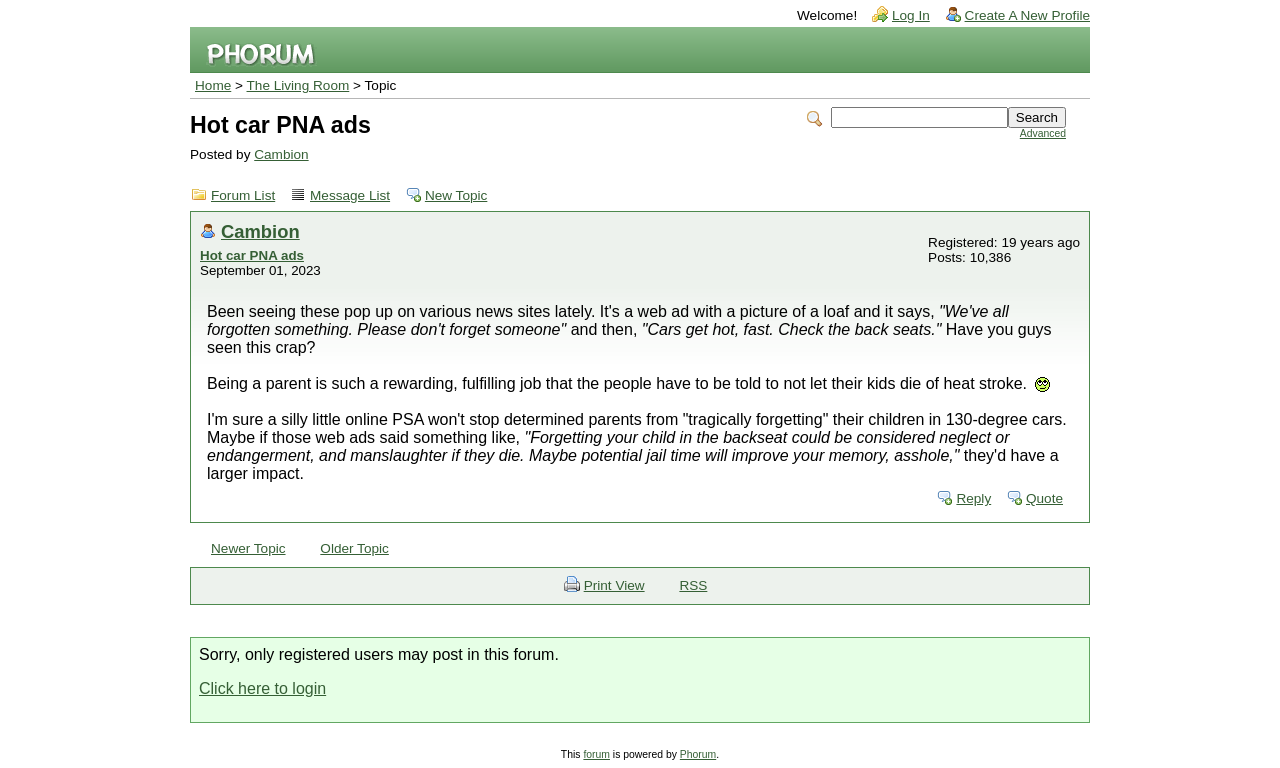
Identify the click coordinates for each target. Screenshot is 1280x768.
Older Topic (354, 548)
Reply (973, 498)
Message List (350, 195)
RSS (693, 585)
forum (596, 754)
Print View (614, 585)
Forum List (243, 195)
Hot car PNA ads (252, 255)
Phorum (698, 754)
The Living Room (298, 85)
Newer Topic (248, 548)
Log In (911, 15)
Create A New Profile (1027, 15)
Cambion (281, 154)
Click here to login (262, 688)
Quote (1044, 498)
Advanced (1043, 133)
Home (213, 85)
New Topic (456, 195)
